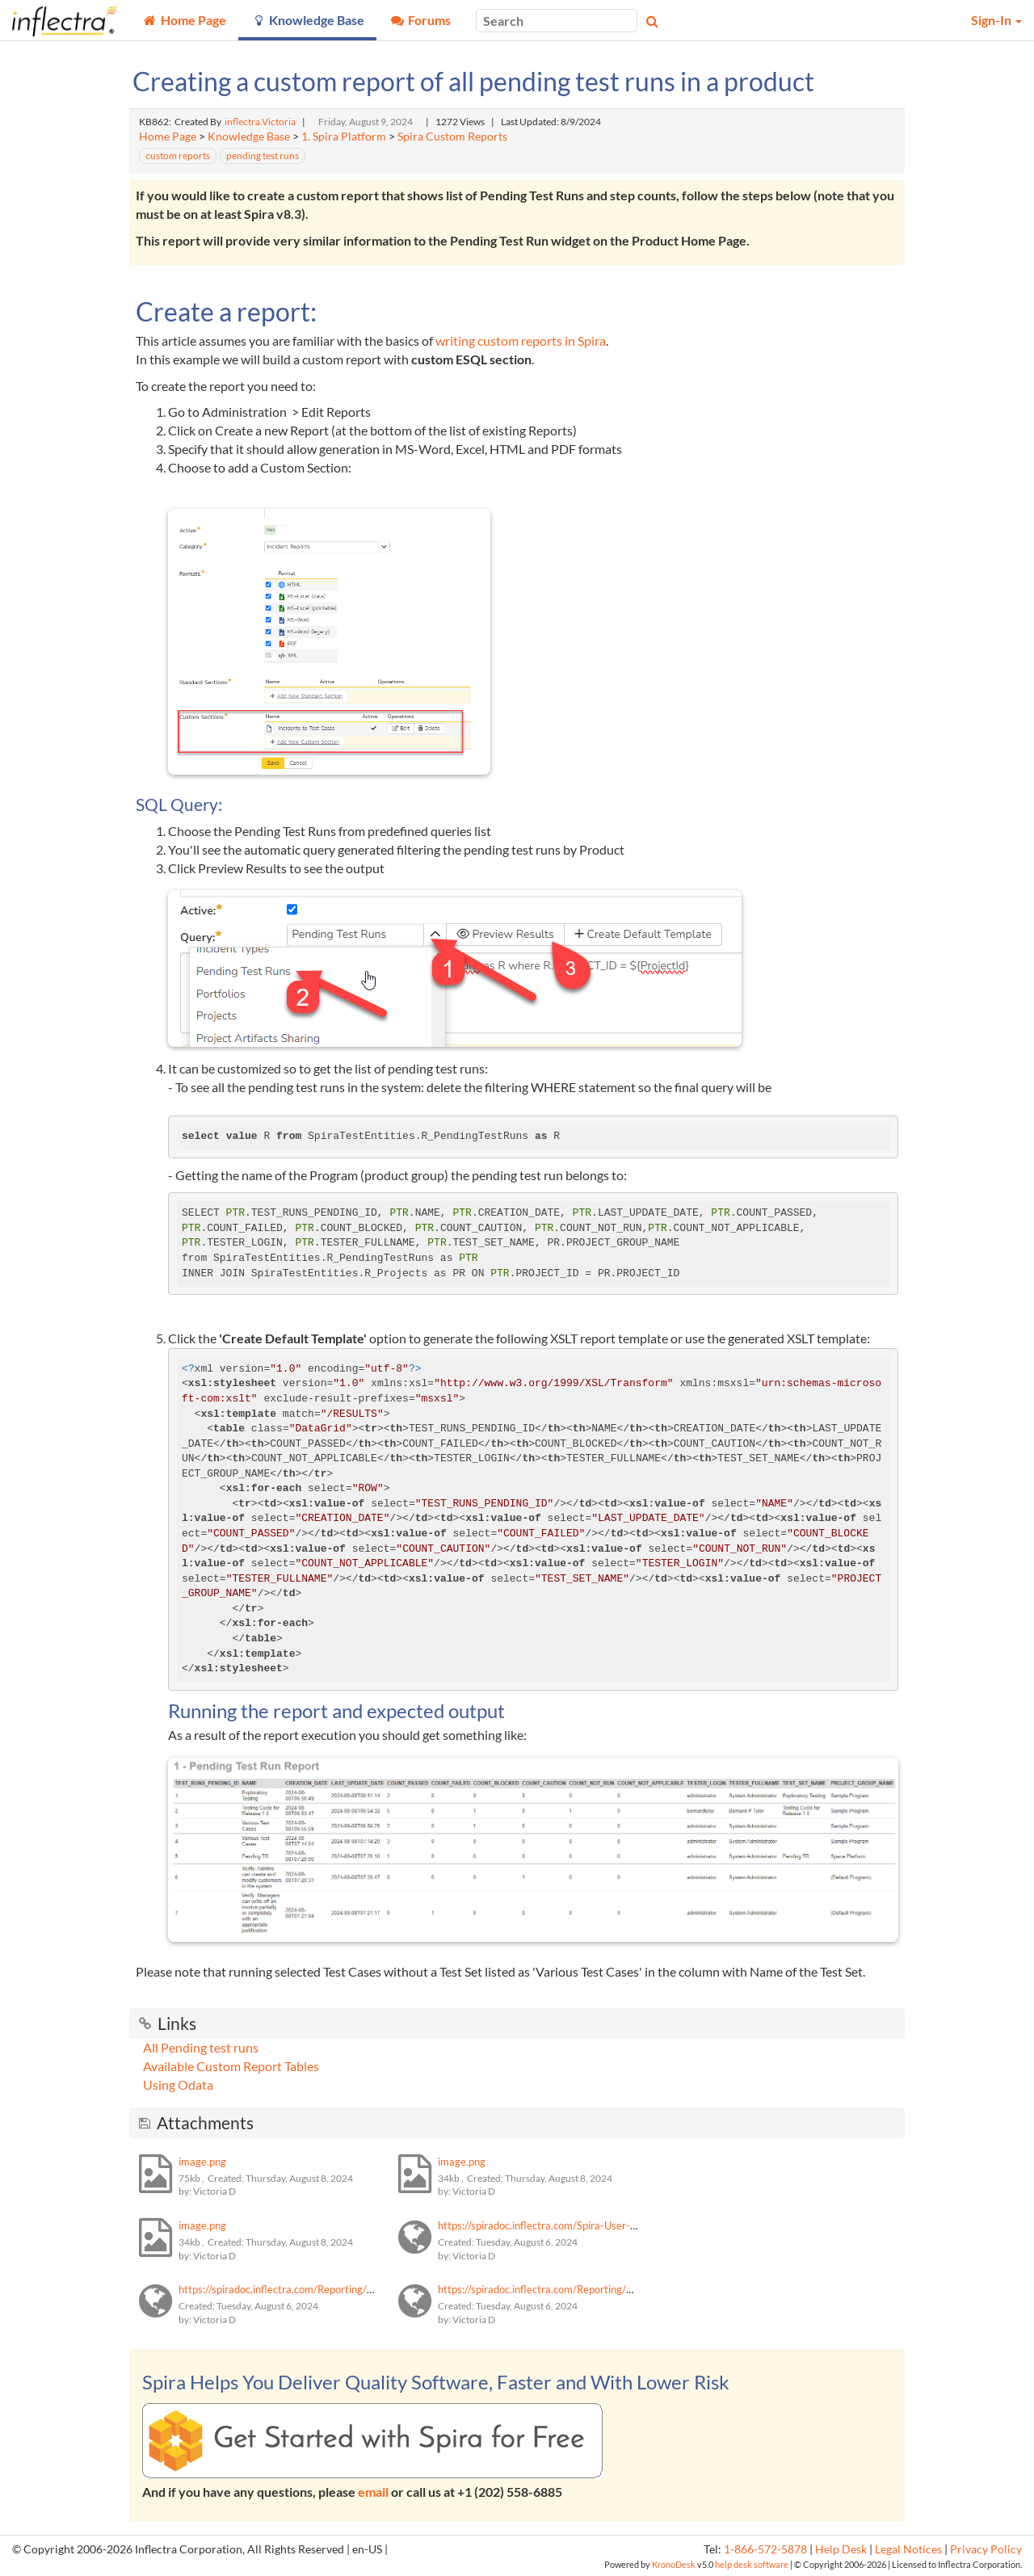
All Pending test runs (200, 2047)
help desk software (751, 2564)
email (373, 2491)
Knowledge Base (249, 136)
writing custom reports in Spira (520, 340)
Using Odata (178, 2084)
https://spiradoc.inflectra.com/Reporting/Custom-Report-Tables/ (327, 2289)
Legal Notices (908, 2549)
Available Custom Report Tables (231, 2066)
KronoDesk (674, 2564)
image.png (202, 2161)
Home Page (167, 136)
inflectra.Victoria (260, 121)
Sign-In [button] (996, 19)
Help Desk (841, 2549)
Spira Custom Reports (452, 136)
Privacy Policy (986, 2549)
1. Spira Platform (343, 136)
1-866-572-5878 (765, 2549)
